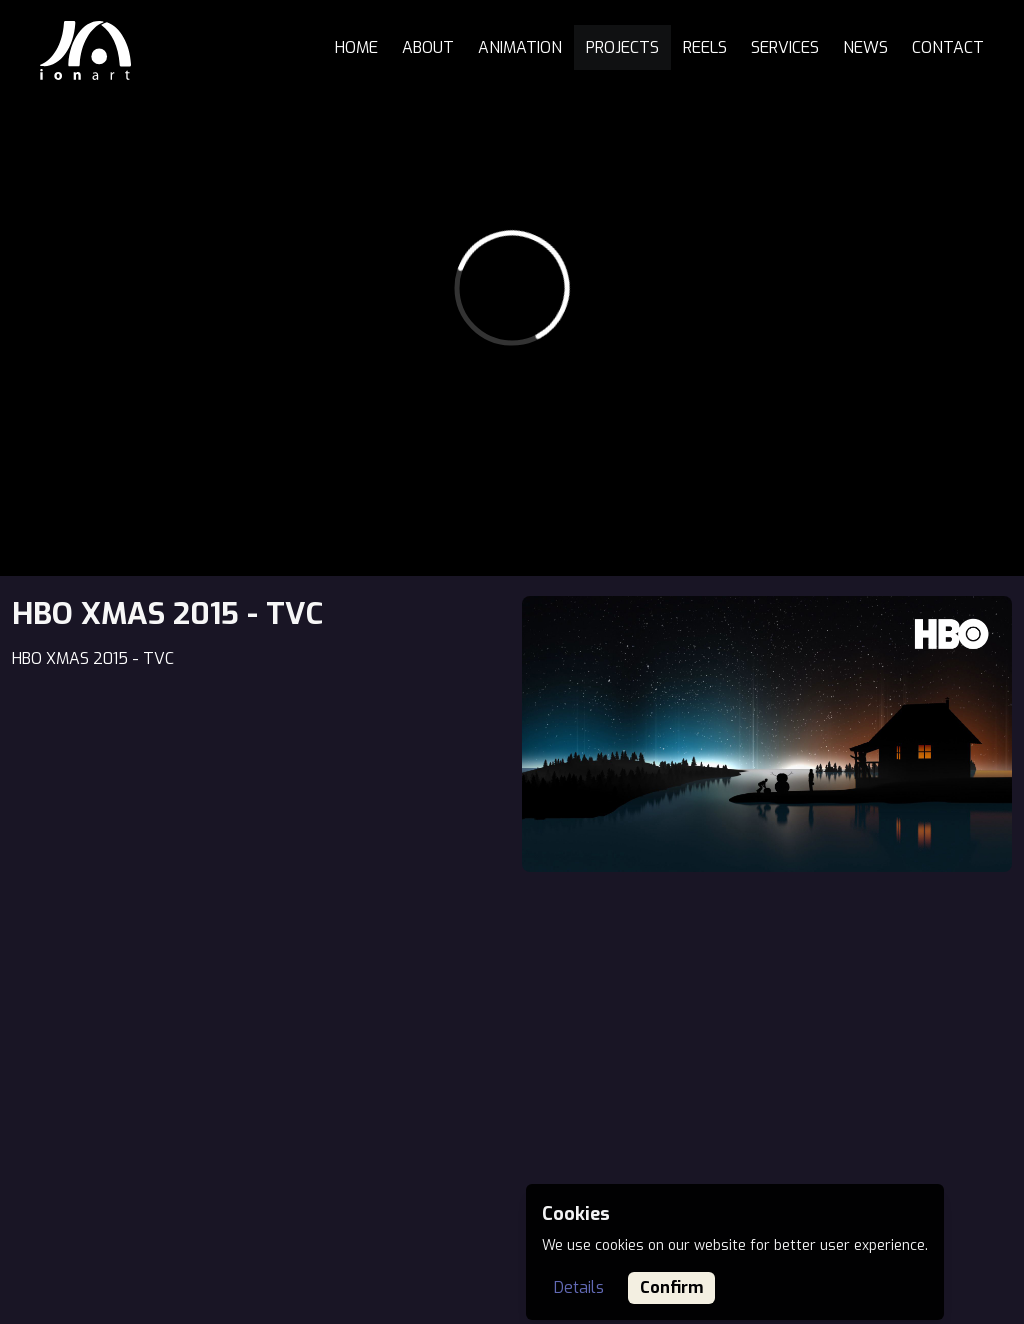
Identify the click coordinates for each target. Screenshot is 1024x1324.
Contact (948, 47)
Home (356, 47)
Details (579, 1287)
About (428, 47)
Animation (520, 47)
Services (785, 47)
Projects (622, 47)
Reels (705, 47)
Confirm (671, 1287)
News (865, 47)
